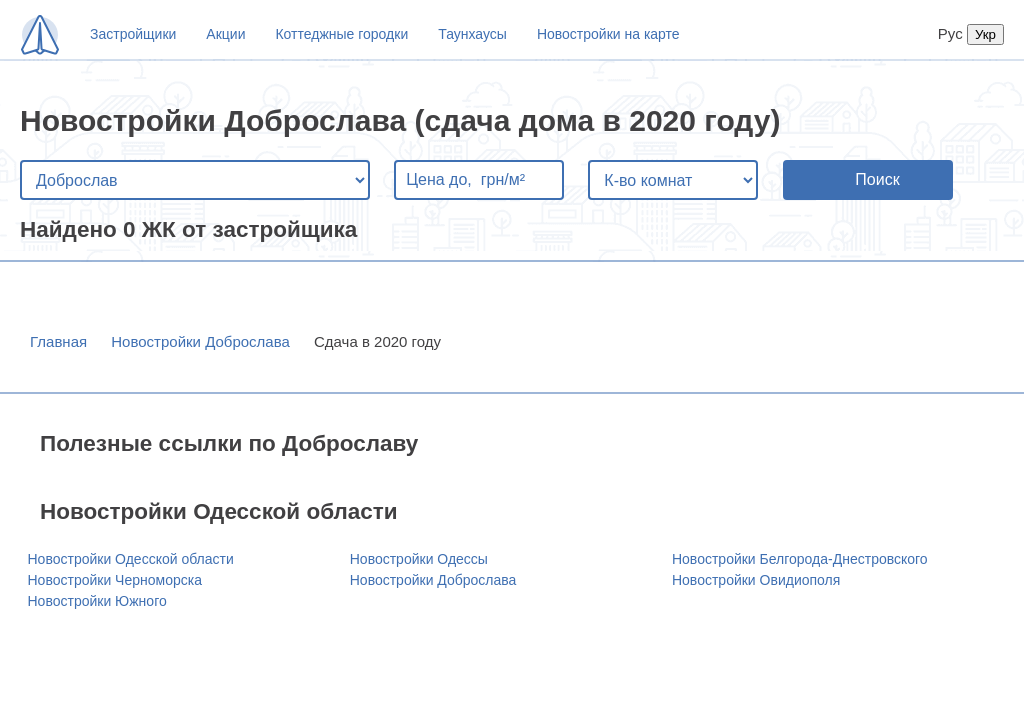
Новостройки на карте (608, 34)
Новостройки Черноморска (115, 580)
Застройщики (133, 34)
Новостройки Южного (97, 601)
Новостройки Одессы (419, 559)
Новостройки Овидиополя (756, 580)
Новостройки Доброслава (200, 341)
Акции (225, 34)
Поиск (877, 179)
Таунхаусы (472, 34)
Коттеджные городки (341, 34)
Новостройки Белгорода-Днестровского (800, 559)
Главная (58, 341)
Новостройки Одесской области (131, 559)
